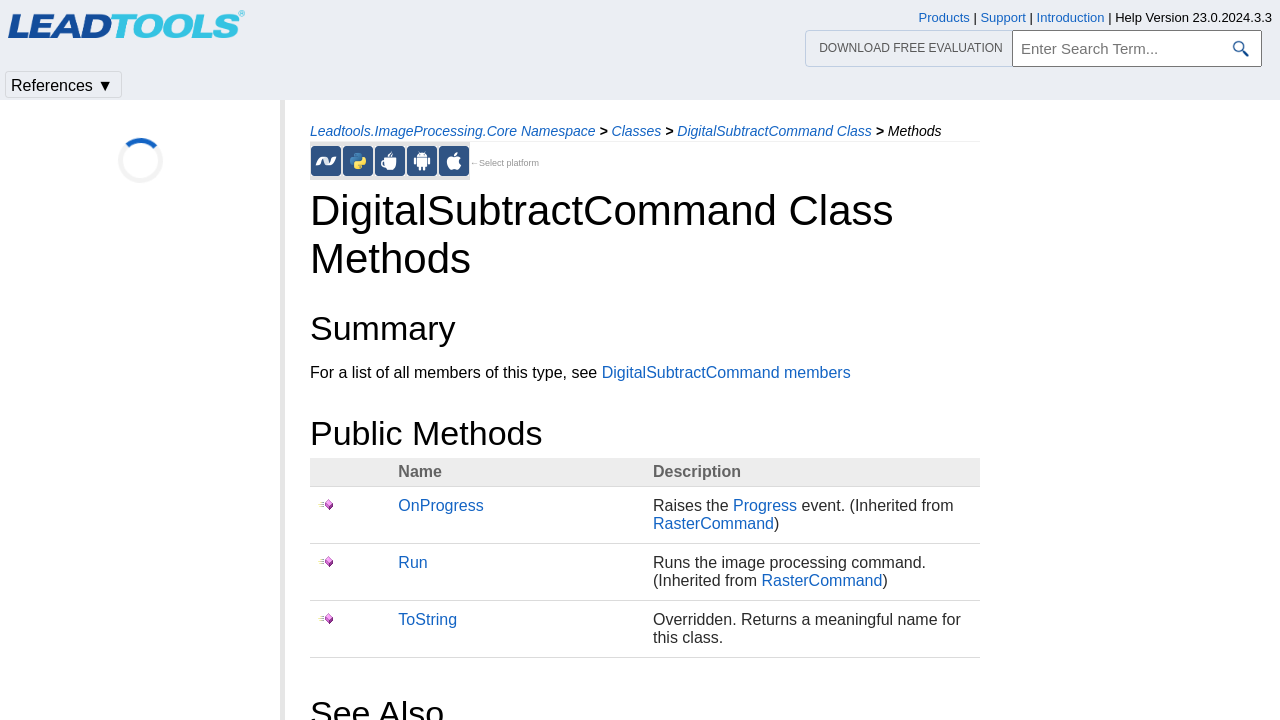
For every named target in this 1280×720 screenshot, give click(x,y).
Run (412, 562)
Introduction (1071, 17)
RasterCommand (713, 523)
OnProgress (440, 505)
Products (944, 17)
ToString (427, 619)
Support (1003, 17)
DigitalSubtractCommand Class (774, 131)
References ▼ (62, 85)
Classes (637, 131)
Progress (765, 505)
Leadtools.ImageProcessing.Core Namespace (453, 131)
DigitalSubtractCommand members (726, 372)
